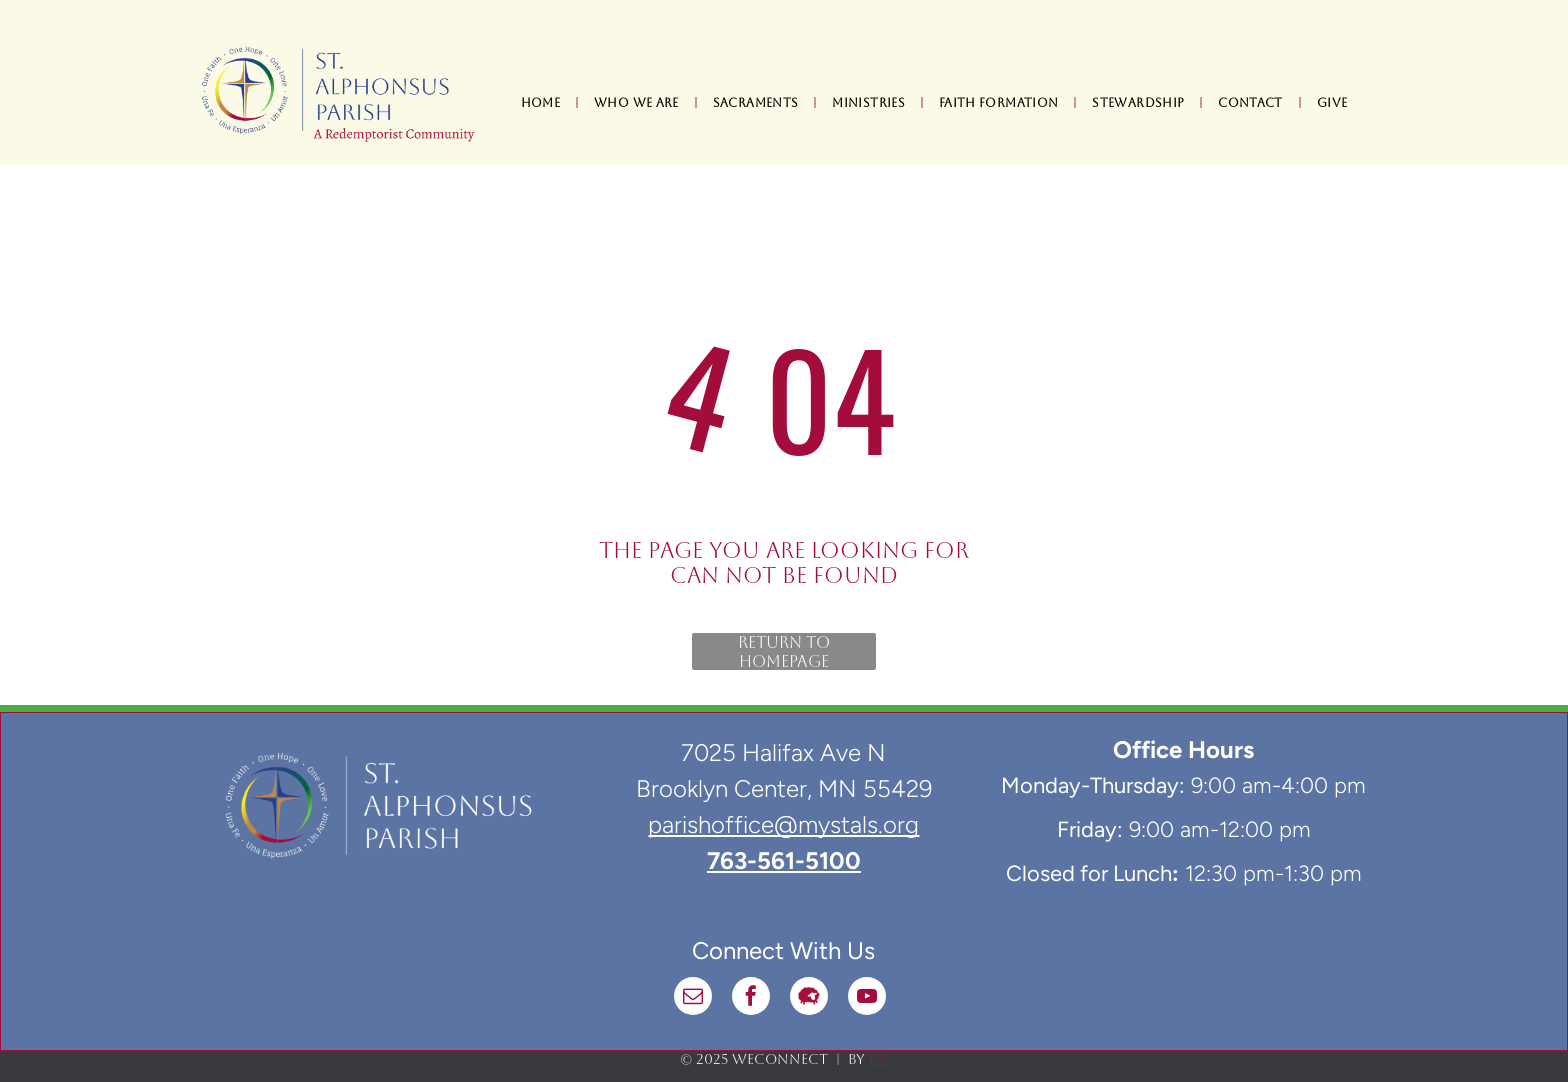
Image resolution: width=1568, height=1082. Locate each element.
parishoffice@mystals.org (783, 824)
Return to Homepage (784, 651)
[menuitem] (542, 103)
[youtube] (867, 998)
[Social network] (809, 998)
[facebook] (751, 998)
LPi (878, 1059)
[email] (693, 998)
